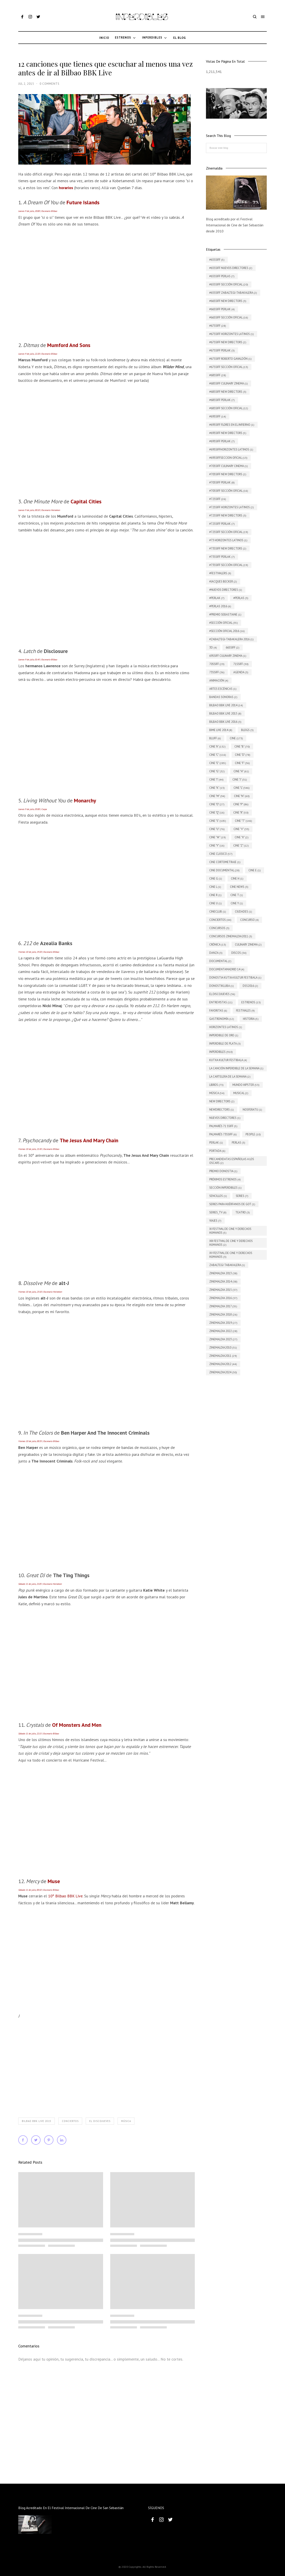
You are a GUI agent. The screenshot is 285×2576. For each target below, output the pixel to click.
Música (126, 2121)
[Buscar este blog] (236, 148)
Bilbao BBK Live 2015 (36, 2121)
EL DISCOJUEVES (99, 2121)
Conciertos (70, 2121)
